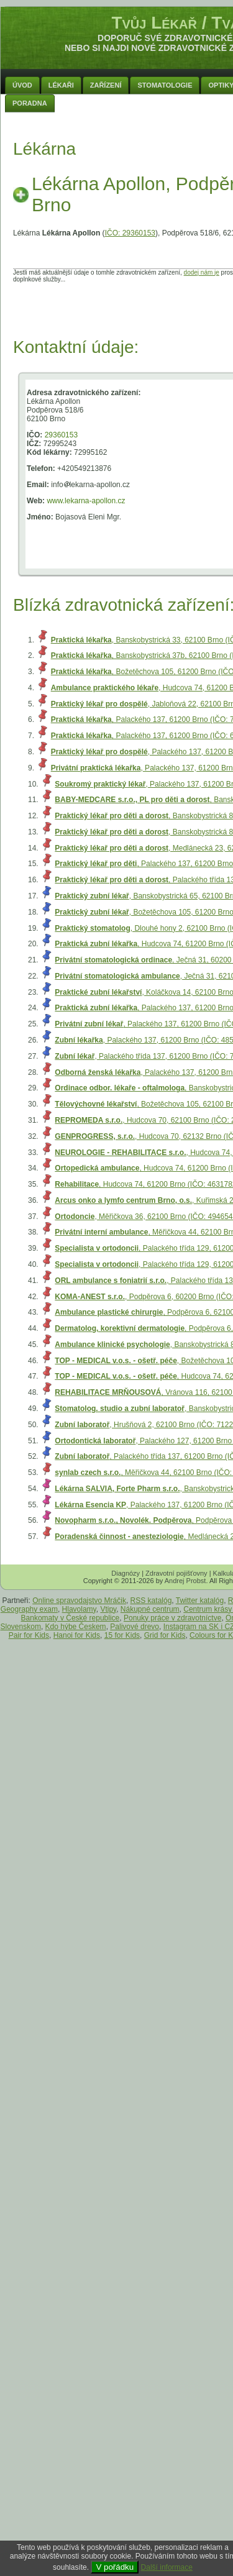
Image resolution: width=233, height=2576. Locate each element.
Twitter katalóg (200, 1600)
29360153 (61, 435)
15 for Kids (122, 1635)
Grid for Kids (165, 1635)
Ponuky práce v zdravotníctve (172, 1618)
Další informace (167, 2567)
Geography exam (29, 1609)
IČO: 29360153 (130, 233)
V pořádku (115, 2567)
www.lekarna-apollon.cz (86, 500)
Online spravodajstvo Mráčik (79, 1600)
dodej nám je (201, 272)
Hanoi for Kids (76, 1635)
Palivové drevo (134, 1626)
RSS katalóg (151, 1600)
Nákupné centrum (150, 1609)
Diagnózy (125, 1573)
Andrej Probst (185, 1580)
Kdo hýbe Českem (75, 1626)
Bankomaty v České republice (70, 1618)
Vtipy (108, 1609)
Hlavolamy (79, 1609)
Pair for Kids (29, 1635)
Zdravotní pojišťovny (176, 1573)
